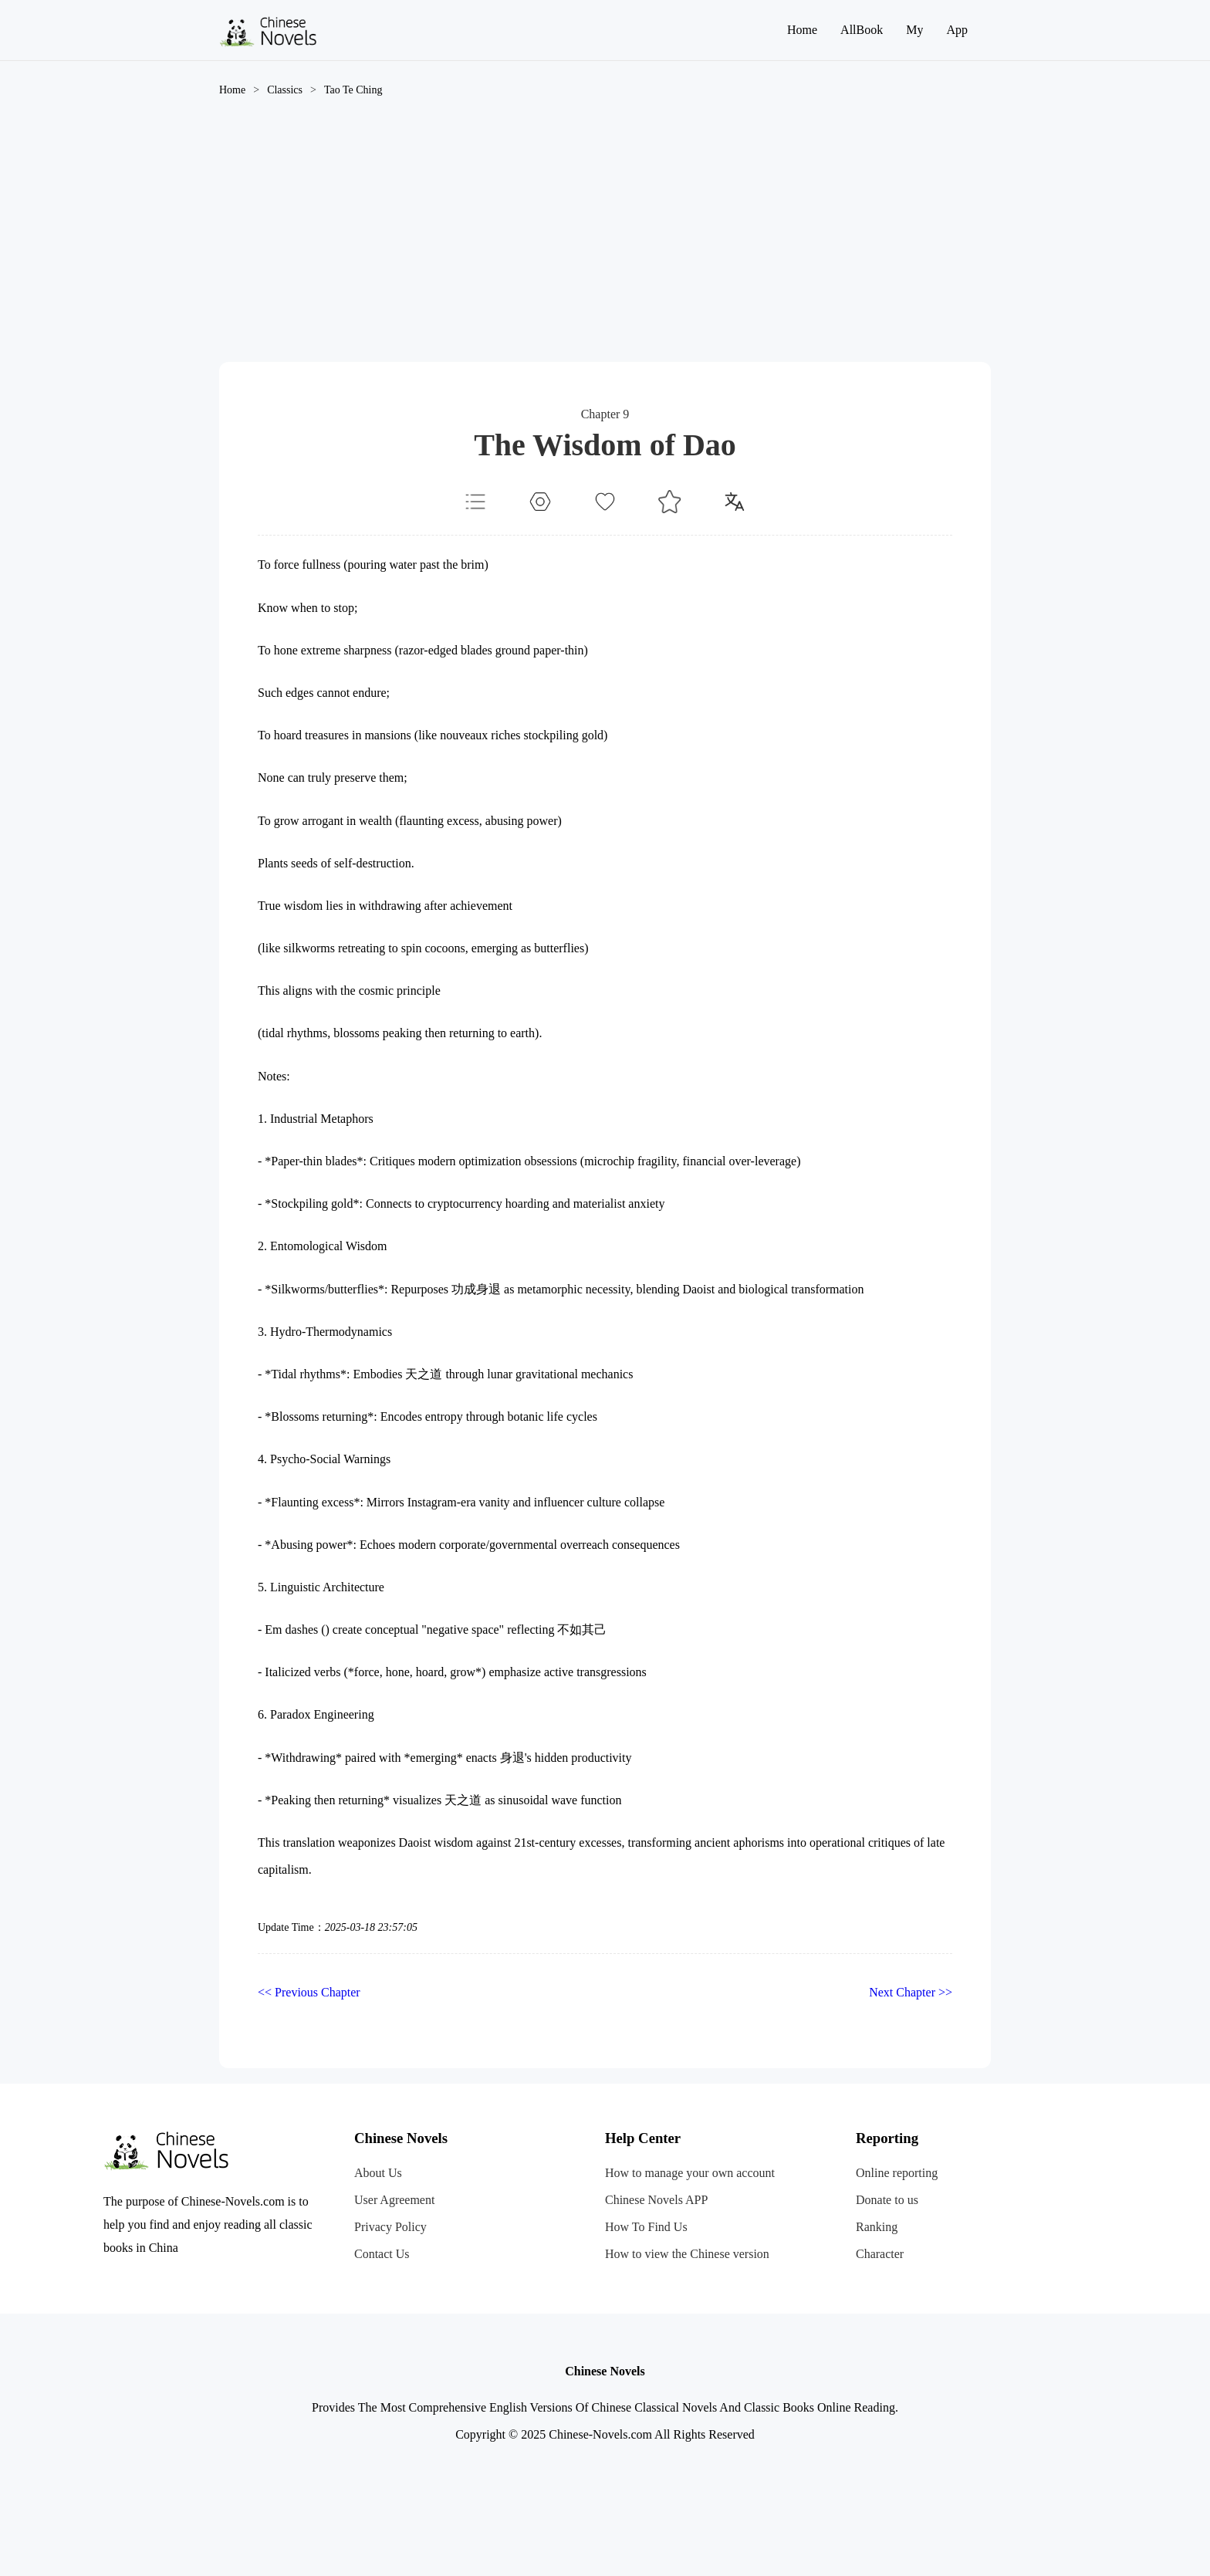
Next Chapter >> (910, 1992)
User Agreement (394, 2199)
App (957, 29)
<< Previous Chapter (309, 1992)
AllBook (861, 29)
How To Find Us (646, 2226)
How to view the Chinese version (687, 2253)
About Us (378, 2172)
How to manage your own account (690, 2172)
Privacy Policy (390, 2226)
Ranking (876, 2226)
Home (802, 29)
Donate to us (887, 2199)
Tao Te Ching (353, 90)
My (914, 29)
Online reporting (897, 2172)
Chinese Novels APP (656, 2199)
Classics (284, 90)
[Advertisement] (605, 246)
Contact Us (382, 2253)
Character (880, 2253)
